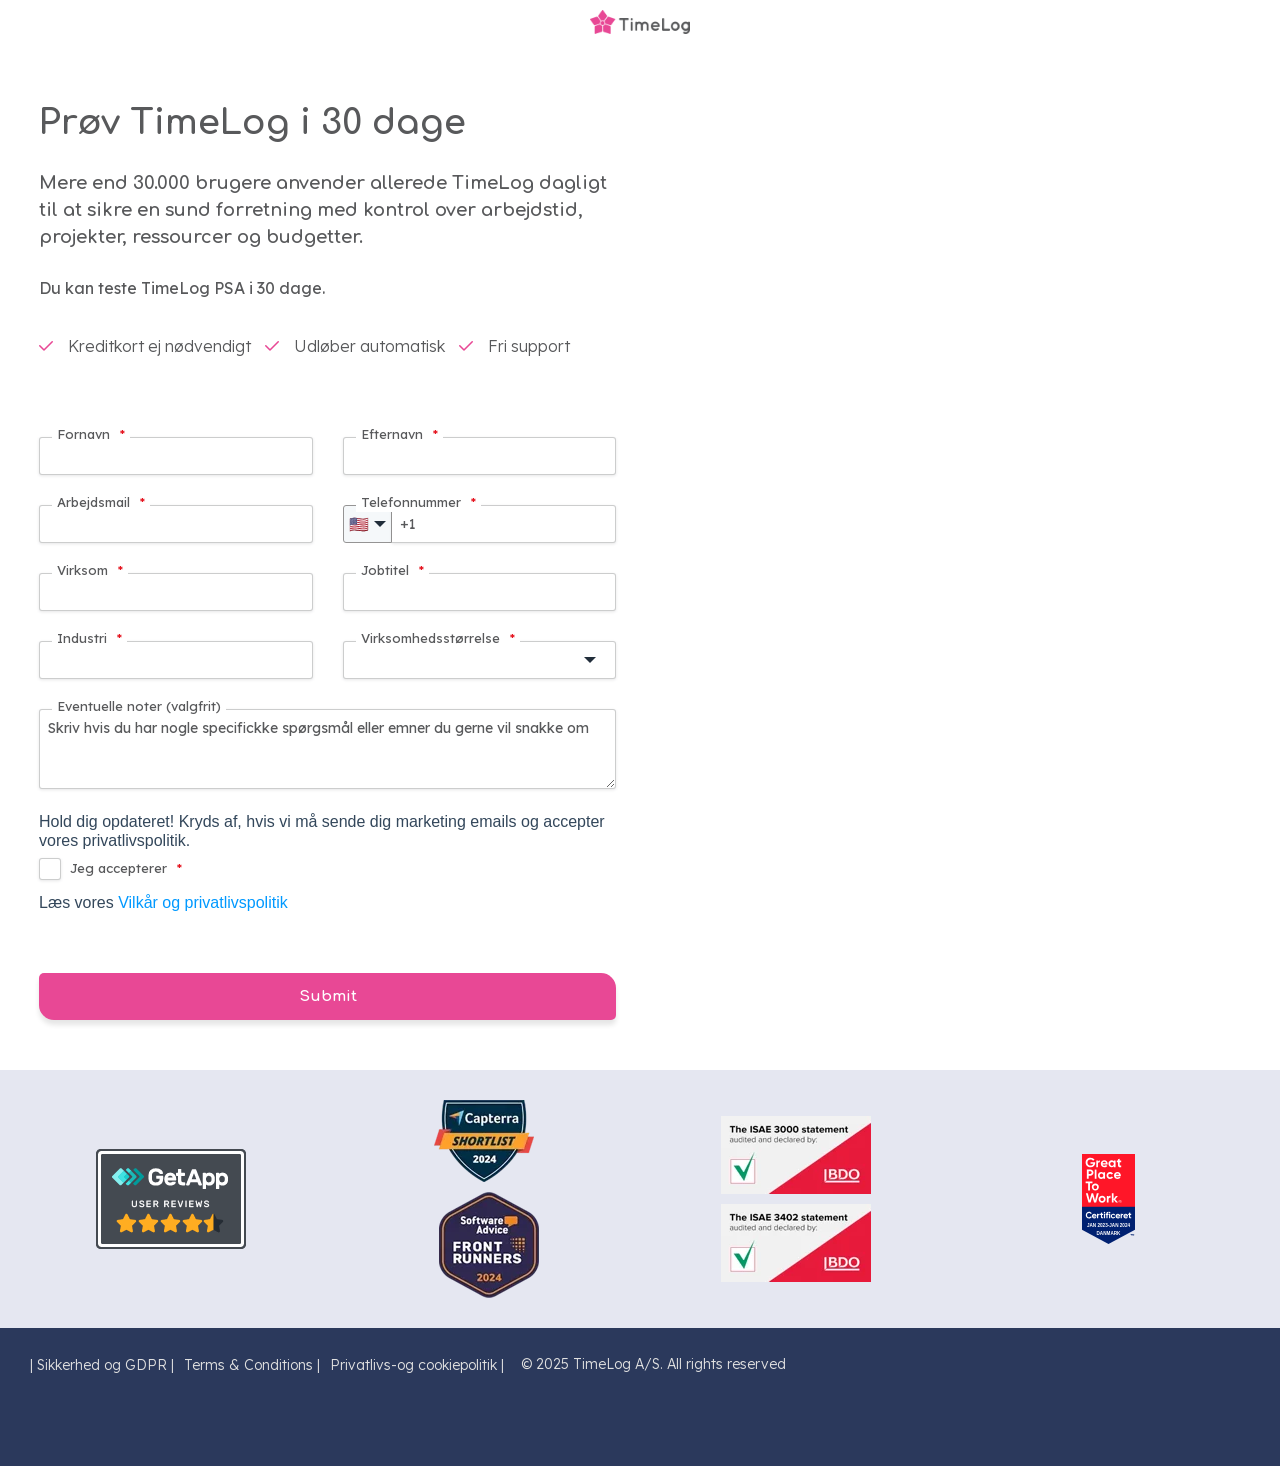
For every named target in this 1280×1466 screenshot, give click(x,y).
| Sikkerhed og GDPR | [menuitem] (102, 1365)
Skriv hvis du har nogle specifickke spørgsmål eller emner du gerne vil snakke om (327, 749)
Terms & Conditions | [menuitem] (252, 1365)
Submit (328, 996)
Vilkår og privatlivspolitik (203, 902)
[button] (480, 660)
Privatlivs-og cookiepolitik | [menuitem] (417, 1365)
